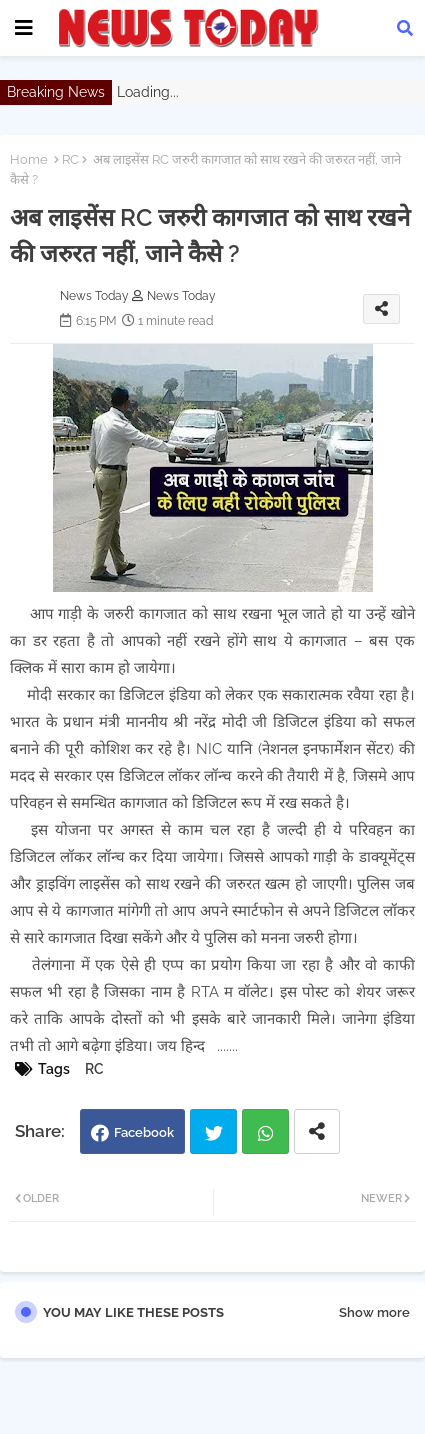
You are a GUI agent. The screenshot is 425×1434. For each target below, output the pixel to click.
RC (70, 159)
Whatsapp (265, 1131)
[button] (405, 28)
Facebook (144, 1132)
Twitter (213, 1131)
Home (29, 159)
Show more (374, 1312)
